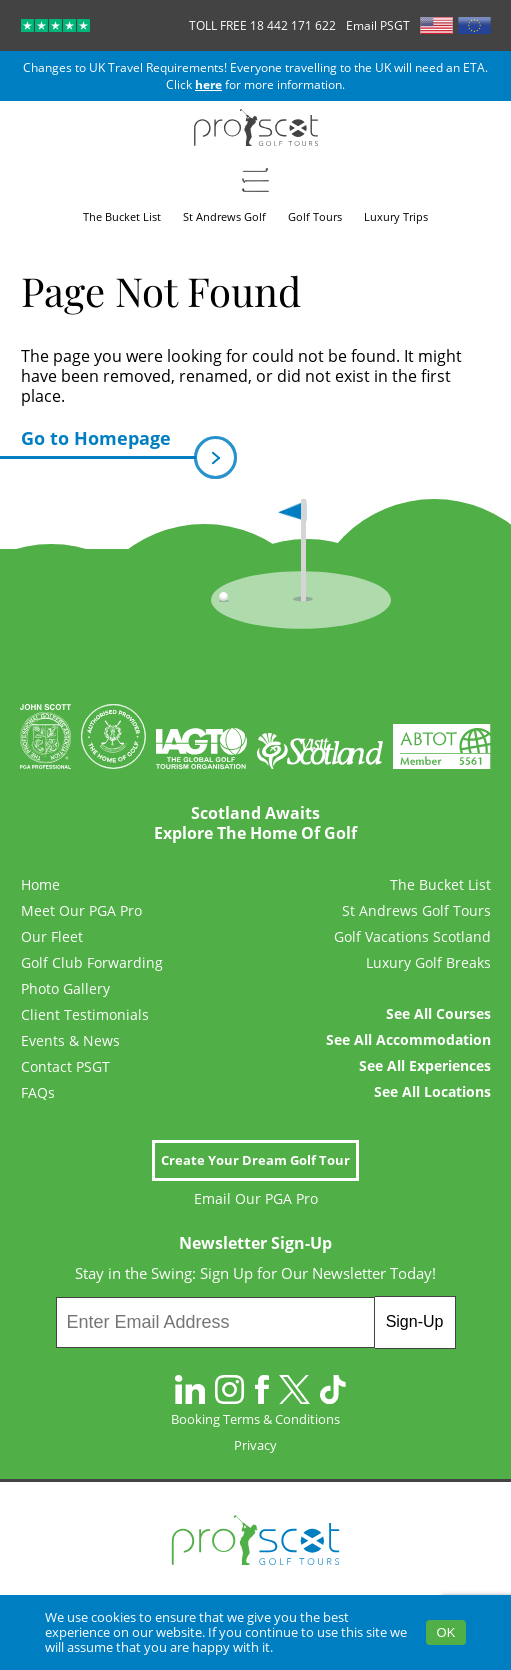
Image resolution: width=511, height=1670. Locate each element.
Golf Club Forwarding (92, 963)
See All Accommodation (408, 1040)
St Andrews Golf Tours (416, 911)
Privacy (255, 1445)
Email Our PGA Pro (256, 1199)
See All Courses (438, 1014)
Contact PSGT (65, 1067)
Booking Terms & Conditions (255, 1419)
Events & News (70, 1041)
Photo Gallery (65, 989)
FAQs (38, 1093)
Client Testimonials (85, 1015)
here (208, 84)
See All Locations (432, 1092)
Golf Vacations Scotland (412, 937)
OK (446, 1632)
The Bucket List (440, 885)
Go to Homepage (108, 442)
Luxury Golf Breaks (428, 963)
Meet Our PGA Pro (81, 911)
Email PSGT (378, 25)
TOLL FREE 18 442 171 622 (262, 25)
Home (40, 885)
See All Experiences (425, 1066)
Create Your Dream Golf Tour (255, 1160)
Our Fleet (52, 937)
